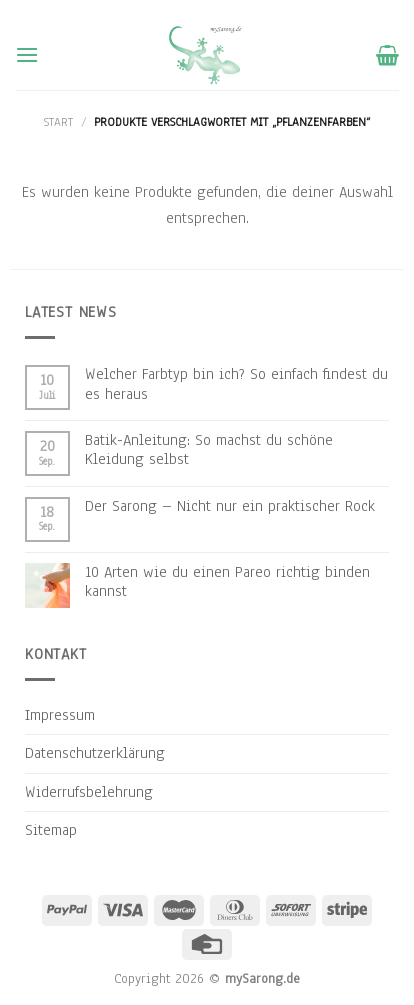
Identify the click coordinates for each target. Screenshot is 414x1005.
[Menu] (27, 54)
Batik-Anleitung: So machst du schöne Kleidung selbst (209, 450)
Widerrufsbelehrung (89, 792)
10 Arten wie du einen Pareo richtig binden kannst (227, 582)
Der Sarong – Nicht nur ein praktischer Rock (230, 506)
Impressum (60, 715)
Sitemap (51, 830)
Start (58, 122)
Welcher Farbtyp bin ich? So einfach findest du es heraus (236, 384)
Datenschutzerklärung (95, 753)
